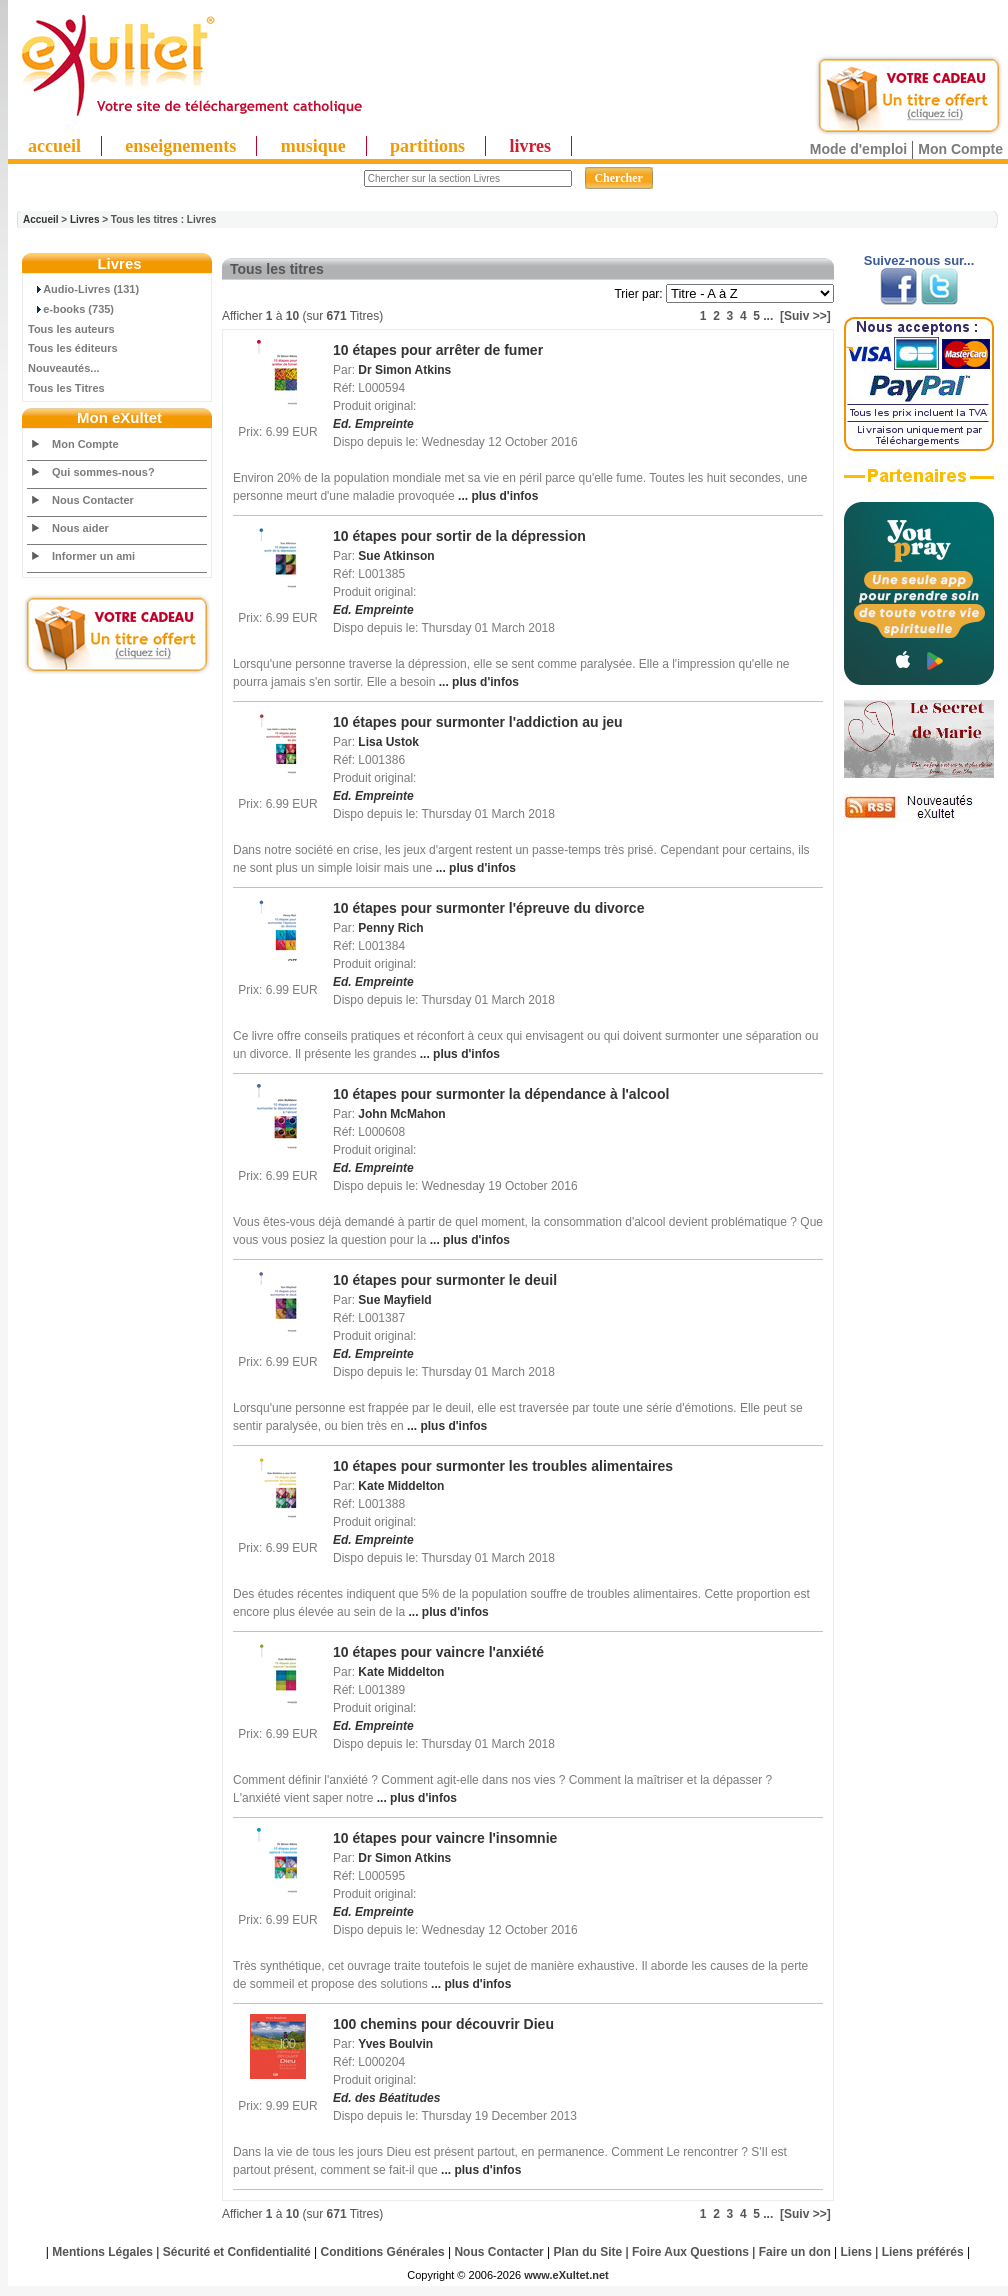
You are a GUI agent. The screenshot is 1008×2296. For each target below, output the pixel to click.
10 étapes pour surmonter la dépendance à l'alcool (501, 1094)
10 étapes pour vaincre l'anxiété (438, 1652)
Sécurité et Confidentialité (237, 2252)
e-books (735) (71, 309)
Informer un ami (93, 556)
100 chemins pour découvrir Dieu (443, 2024)
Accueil (41, 219)
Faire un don (795, 2252)
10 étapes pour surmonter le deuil (445, 1280)
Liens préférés (923, 2252)
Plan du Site (588, 2252)
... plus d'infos (497, 496)
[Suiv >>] (805, 316)
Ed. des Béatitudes (386, 2098)
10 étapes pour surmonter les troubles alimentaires (503, 1466)
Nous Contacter (93, 500)
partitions (427, 146)
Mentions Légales (102, 2252)
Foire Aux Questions (690, 2252)
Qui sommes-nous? (103, 472)
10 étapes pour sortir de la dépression (459, 536)
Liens (856, 2252)
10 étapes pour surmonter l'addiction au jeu (478, 722)
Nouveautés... (64, 368)
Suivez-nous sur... (919, 260)
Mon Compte (960, 149)
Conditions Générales (383, 2252)
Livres (84, 219)
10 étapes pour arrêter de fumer (438, 350)
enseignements (180, 146)
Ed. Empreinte (373, 424)
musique (313, 146)
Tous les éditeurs (73, 348)
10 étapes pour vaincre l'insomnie (445, 1838)
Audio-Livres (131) (83, 289)
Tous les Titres (66, 388)
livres (530, 146)
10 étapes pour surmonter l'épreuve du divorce (488, 908)
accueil (54, 146)
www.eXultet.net (566, 2275)
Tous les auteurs (71, 329)
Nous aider (80, 528)
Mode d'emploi (858, 149)
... (768, 316)
